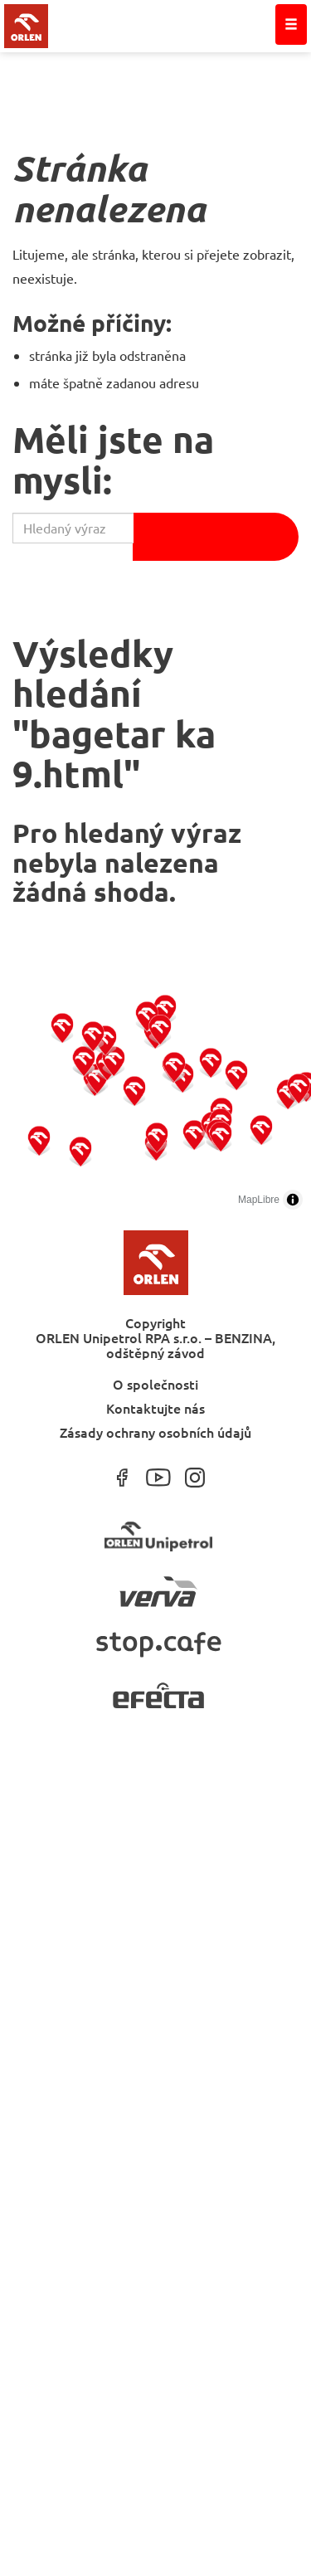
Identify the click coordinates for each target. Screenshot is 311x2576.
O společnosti (155, 1383)
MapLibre (258, 1199)
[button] (39, 1140)
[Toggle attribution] (293, 1200)
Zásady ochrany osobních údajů (155, 1431)
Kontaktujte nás (155, 1407)
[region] (155, 1093)
